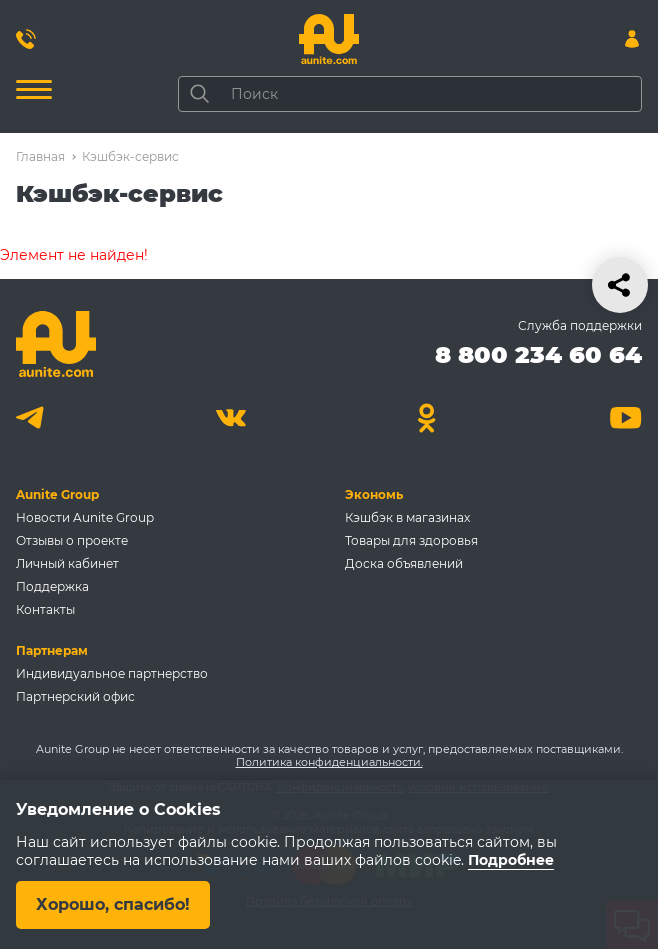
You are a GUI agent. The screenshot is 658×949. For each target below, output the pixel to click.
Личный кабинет (67, 563)
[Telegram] (32, 417)
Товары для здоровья (411, 540)
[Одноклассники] (427, 417)
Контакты (45, 609)
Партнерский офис (75, 696)
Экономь (374, 494)
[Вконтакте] (230, 417)
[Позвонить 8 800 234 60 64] (26, 39)
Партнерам (52, 650)
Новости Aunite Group (85, 517)
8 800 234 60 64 (538, 354)
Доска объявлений (404, 563)
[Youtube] (625, 417)
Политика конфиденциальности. (329, 762)
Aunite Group (57, 494)
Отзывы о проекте (72, 540)
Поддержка (52, 586)
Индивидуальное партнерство (112, 673)
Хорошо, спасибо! (113, 904)
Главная (40, 156)
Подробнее (511, 860)
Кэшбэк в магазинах (407, 517)
